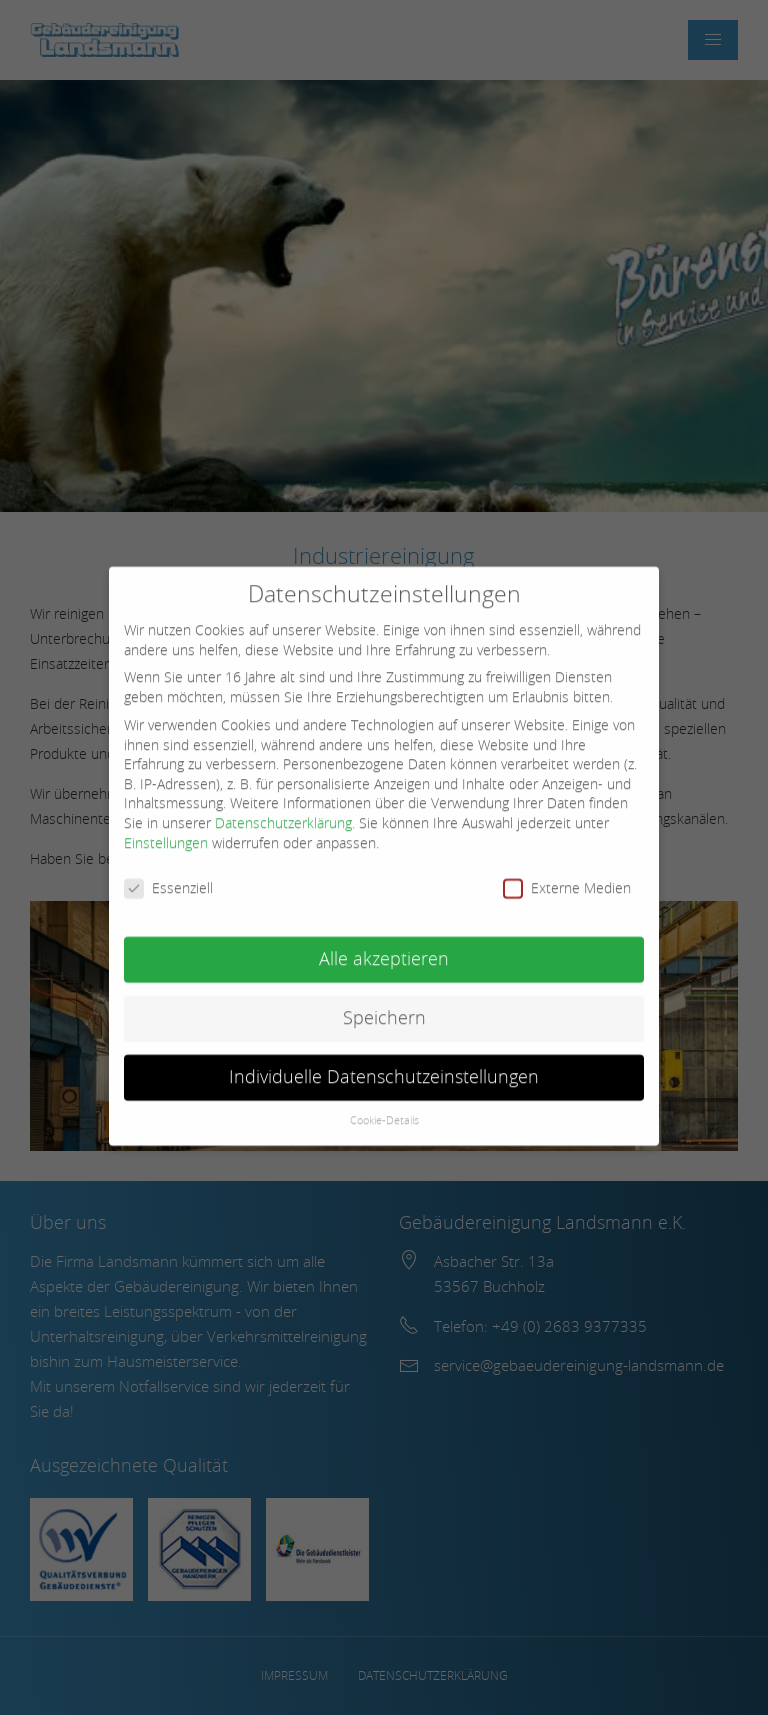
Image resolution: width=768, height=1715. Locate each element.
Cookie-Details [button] (384, 1108)
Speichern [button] (384, 1005)
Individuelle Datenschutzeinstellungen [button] (384, 1064)
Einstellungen (166, 830)
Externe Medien (567, 875)
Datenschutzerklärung (283, 810)
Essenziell (168, 875)
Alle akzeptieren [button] (384, 946)
